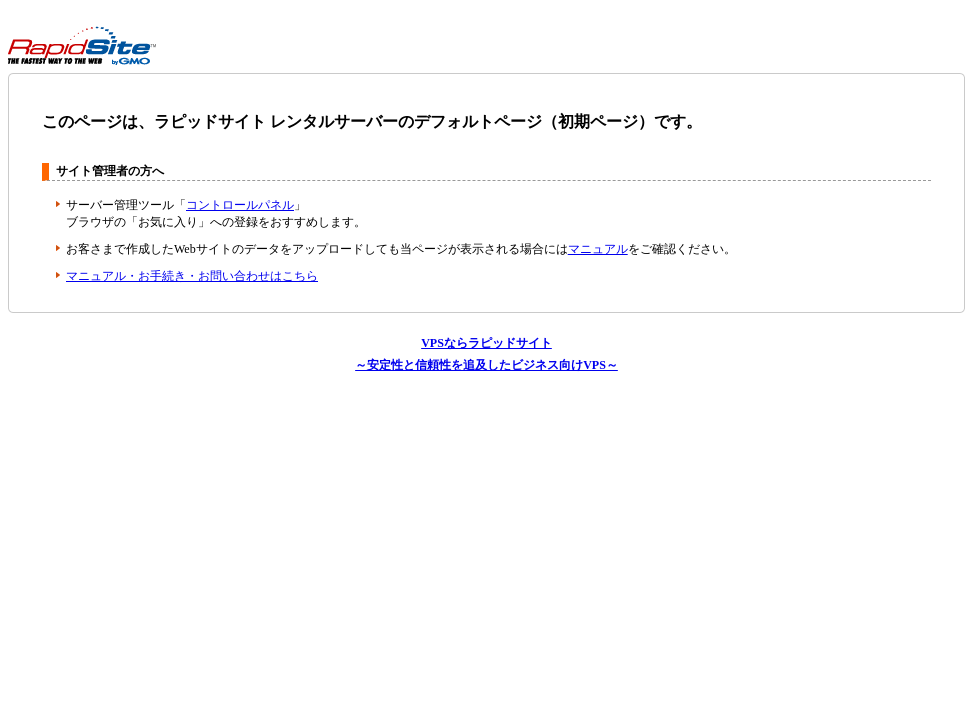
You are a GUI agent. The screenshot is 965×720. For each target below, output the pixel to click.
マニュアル (598, 249)
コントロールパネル (240, 205)
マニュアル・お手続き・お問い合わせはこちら (192, 276)
